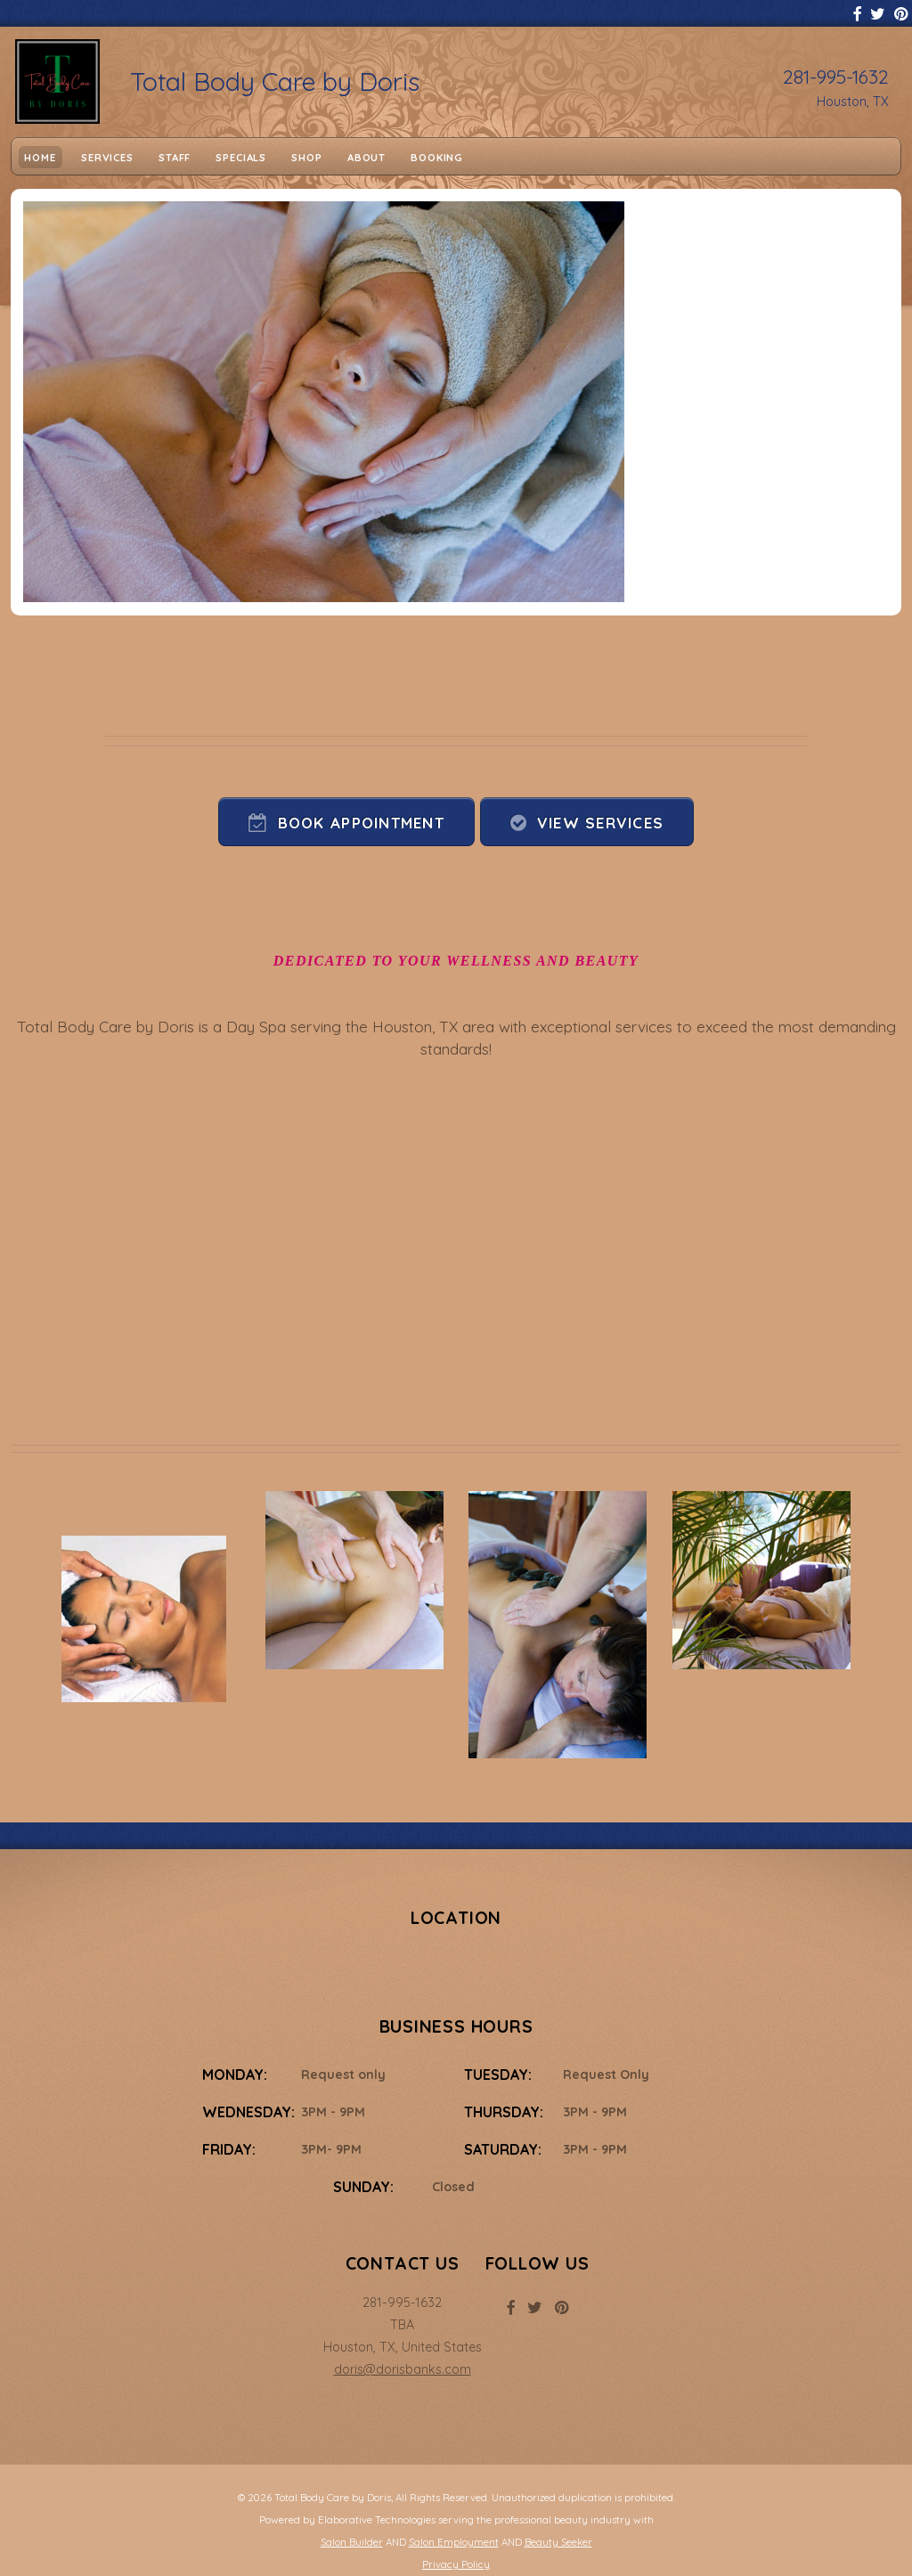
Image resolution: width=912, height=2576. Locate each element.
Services (107, 157)
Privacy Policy (456, 2564)
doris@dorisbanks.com (402, 2369)
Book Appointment (361, 822)
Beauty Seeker (558, 2542)
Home (39, 157)
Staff (175, 157)
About (366, 157)
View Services (600, 822)
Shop (306, 157)
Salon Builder (352, 2542)
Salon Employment (454, 2542)
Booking (437, 157)
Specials (241, 157)
